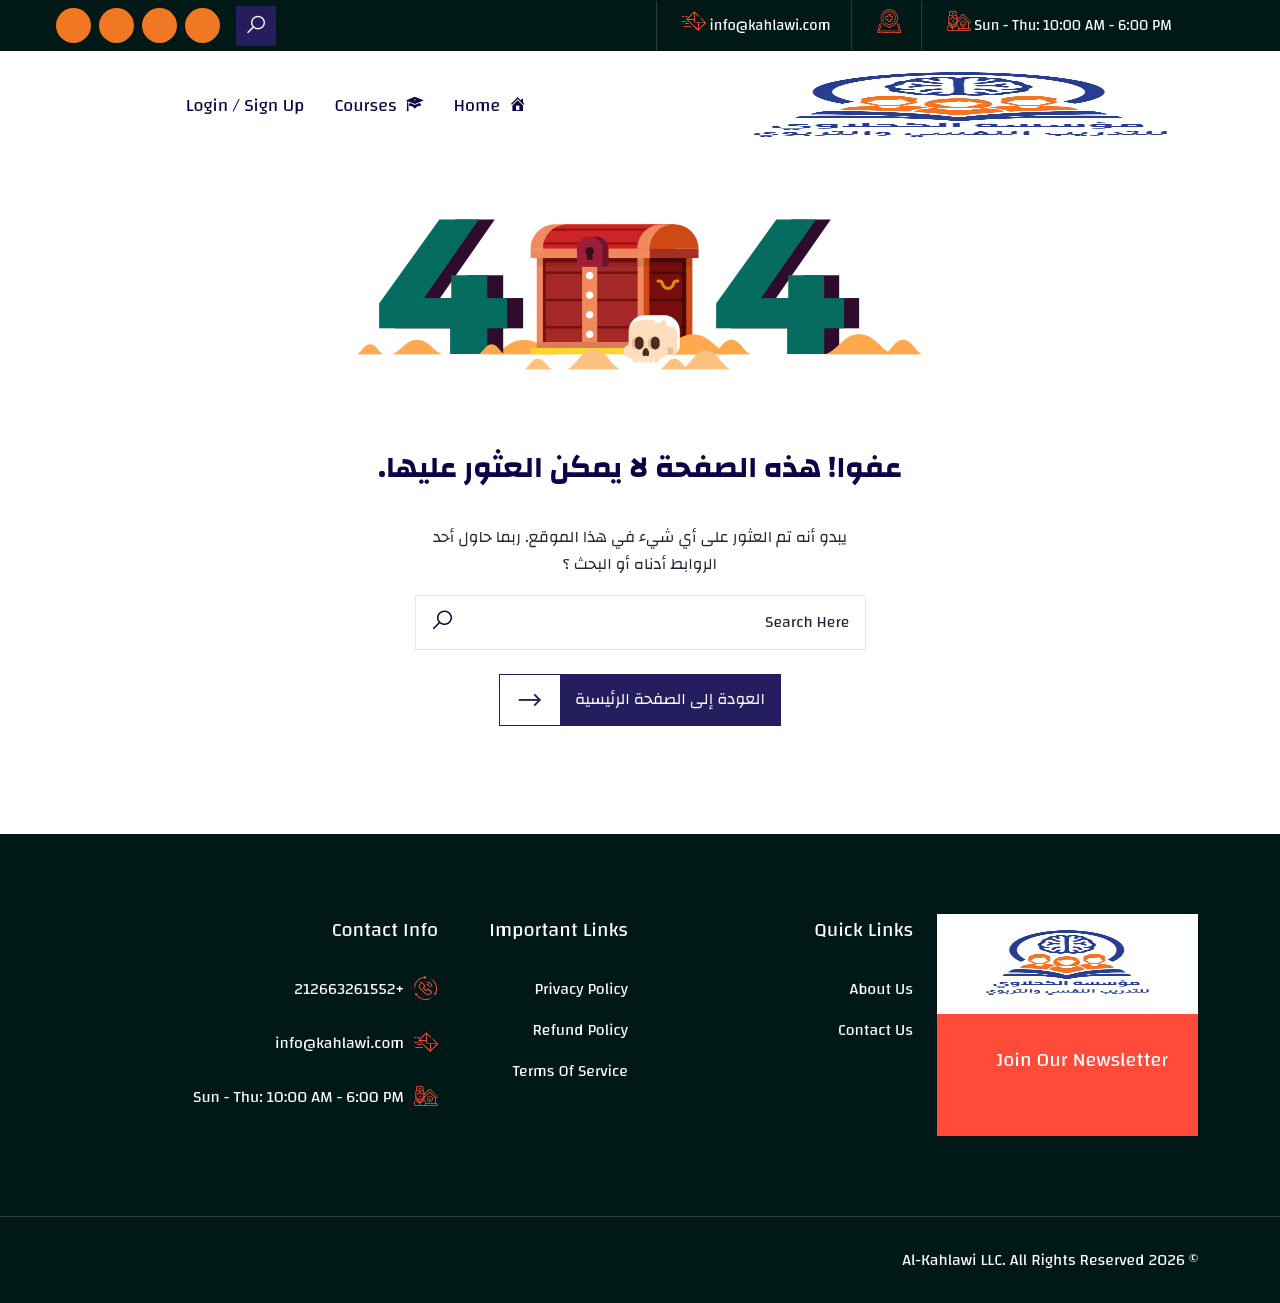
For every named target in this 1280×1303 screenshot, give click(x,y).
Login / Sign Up (245, 106)
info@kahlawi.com (770, 25)
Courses (378, 106)
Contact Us (875, 1030)
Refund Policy (580, 1030)
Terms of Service (570, 1071)
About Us (881, 989)
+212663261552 (349, 989)
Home (491, 106)
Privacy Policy (581, 989)
